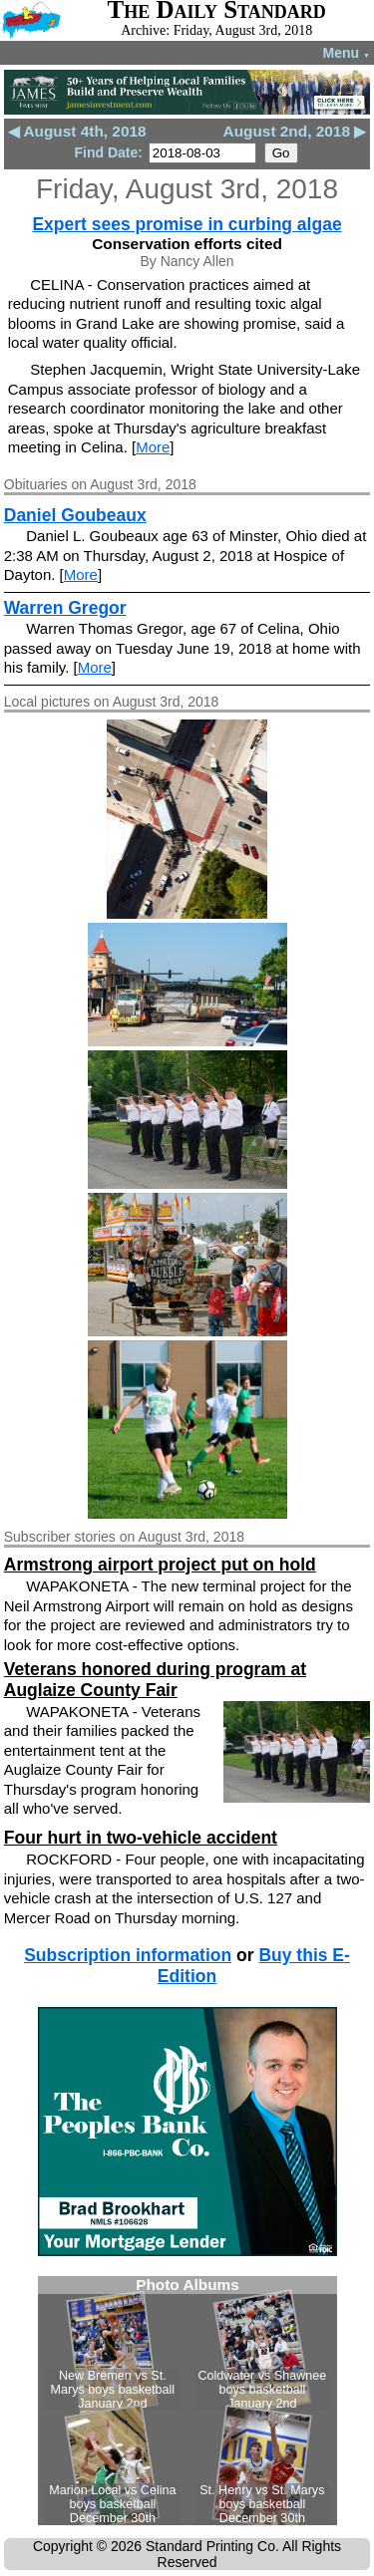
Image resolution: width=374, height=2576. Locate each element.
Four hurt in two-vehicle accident (140, 1838)
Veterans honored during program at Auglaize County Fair (155, 1679)
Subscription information (127, 1955)
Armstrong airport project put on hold (160, 1564)
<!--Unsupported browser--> (187, 2400)
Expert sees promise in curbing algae (186, 224)
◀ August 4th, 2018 (77, 131)
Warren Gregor (65, 608)
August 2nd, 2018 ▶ (295, 131)
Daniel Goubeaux (75, 515)
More (153, 446)
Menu (346, 53)
